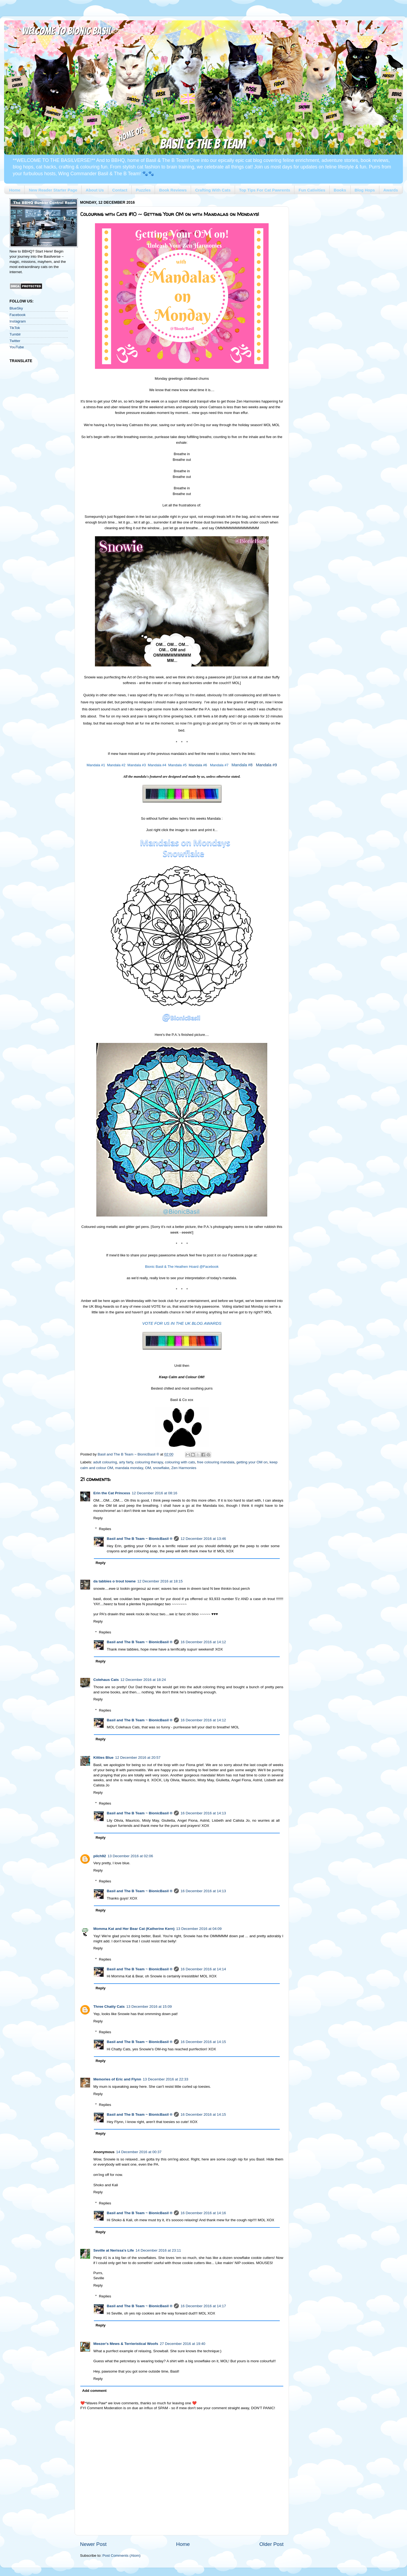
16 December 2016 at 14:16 (203, 2213)
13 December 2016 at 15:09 (149, 2006)
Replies (105, 1529)
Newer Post (93, 2544)
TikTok (14, 328)
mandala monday (129, 1468)
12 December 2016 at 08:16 (154, 1493)
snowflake (161, 1468)
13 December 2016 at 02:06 (130, 1856)
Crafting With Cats (213, 190)
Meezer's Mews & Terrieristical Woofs (125, 2344)
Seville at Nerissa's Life (113, 2250)
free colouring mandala (215, 1462)
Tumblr (15, 334)
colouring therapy (149, 1462)
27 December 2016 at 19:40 (182, 2344)
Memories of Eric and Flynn (117, 2079)
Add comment (94, 2391)
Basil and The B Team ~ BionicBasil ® (140, 1539)
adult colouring (105, 1462)
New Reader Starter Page (53, 190)
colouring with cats (180, 1462)
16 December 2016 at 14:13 (203, 1813)
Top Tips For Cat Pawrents (264, 190)
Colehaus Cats (106, 1680)
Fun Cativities (311, 190)
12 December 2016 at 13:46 (203, 1539)
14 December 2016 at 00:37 (138, 2152)
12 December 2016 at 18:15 (160, 1581)
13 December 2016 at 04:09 (198, 1929)
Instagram (17, 321)
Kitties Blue (103, 1757)
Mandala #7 (219, 765)
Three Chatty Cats (109, 2006)
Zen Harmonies (183, 1468)
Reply (98, 1518)
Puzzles (143, 190)
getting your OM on (252, 1462)
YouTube (16, 347)
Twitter (14, 341)
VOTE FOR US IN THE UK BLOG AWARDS (181, 1323)
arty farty (126, 1462)
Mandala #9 (266, 765)
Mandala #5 (177, 765)
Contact (120, 190)
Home (15, 190)
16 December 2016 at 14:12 (203, 1642)
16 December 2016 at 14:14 (203, 1969)
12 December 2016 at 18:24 (143, 1680)
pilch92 (99, 1856)
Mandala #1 (96, 765)
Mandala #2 (116, 765)
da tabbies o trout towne (114, 1581)
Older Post (271, 2544)
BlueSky (16, 308)
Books (340, 190)
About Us (95, 190)
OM (148, 1468)
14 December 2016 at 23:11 (158, 2250)
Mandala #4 (157, 765)
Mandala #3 (137, 765)
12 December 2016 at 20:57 (137, 1757)
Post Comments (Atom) (122, 2555)
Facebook (17, 315)
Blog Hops (365, 190)
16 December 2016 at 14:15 (203, 2042)
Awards (390, 190)
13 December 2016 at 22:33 (165, 2079)
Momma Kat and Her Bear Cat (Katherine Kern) (133, 1929)
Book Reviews (173, 190)
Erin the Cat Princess (111, 1493)
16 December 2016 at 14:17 (203, 2306)
